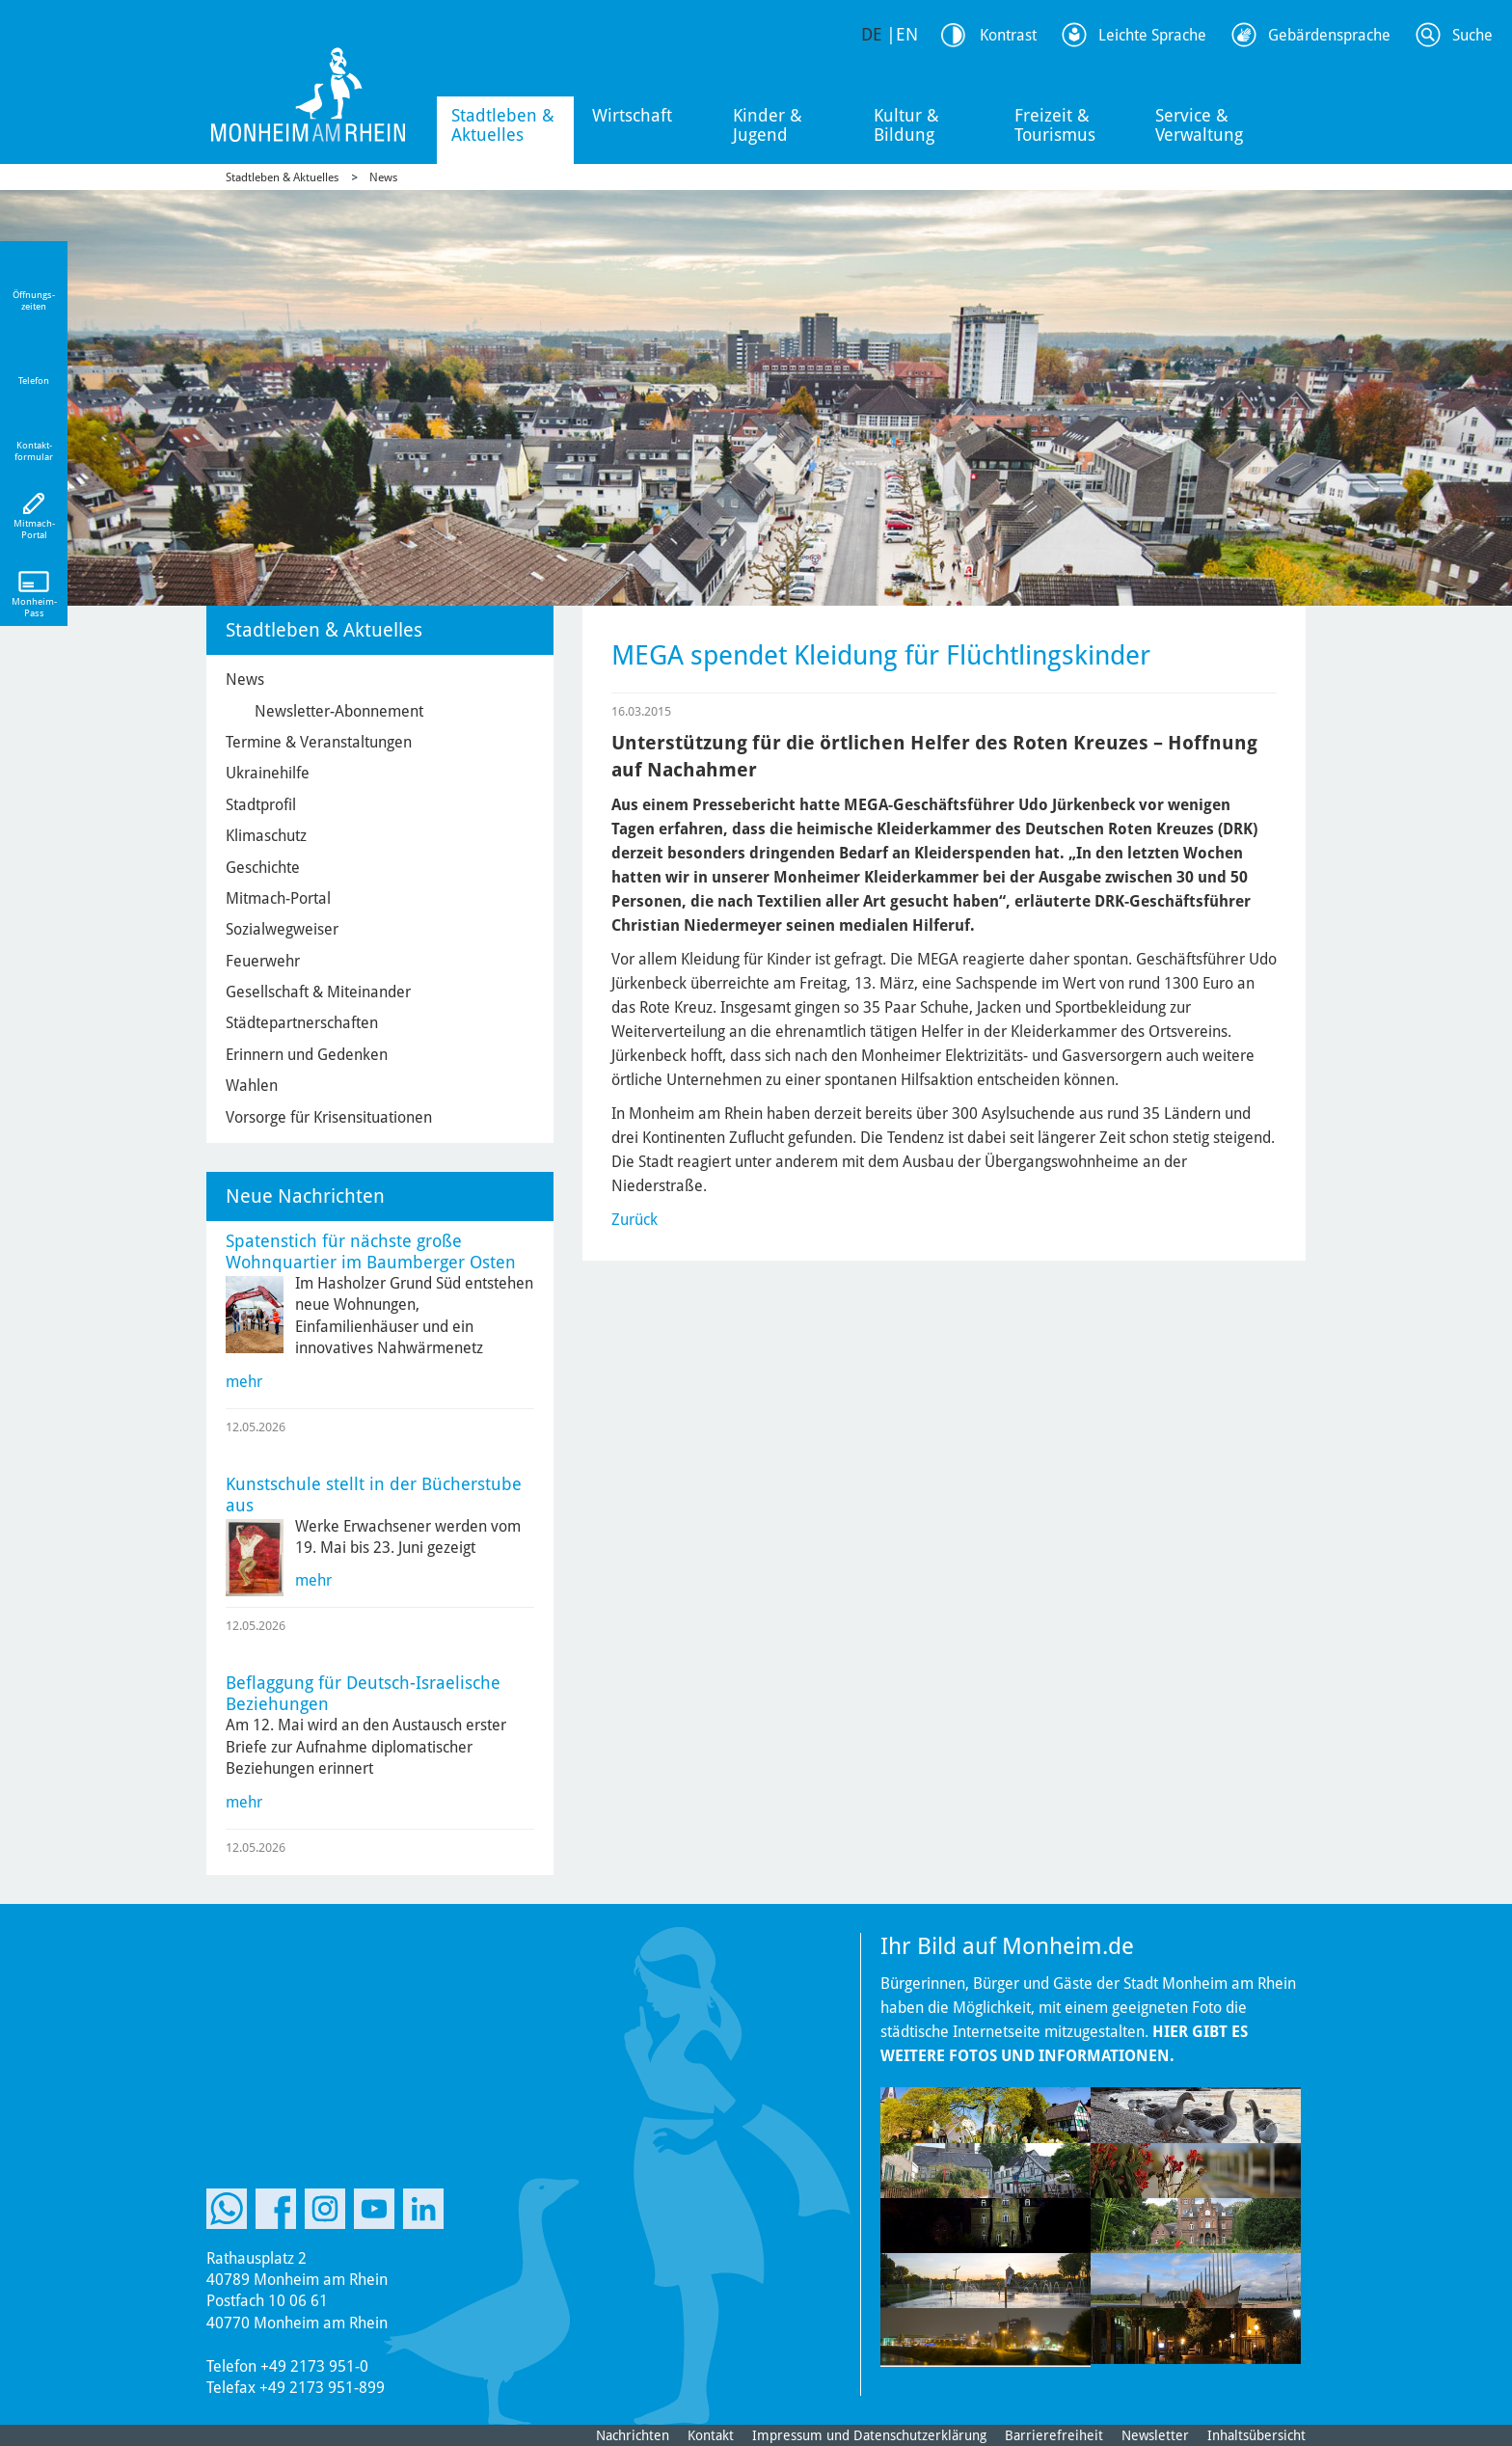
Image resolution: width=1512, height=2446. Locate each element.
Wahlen (252, 1085)
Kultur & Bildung (906, 125)
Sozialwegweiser (282, 929)
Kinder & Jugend (767, 125)
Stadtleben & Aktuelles (502, 125)
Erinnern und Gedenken (307, 1055)
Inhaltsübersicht (1256, 2435)
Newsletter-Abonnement (339, 711)
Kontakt (711, 2435)
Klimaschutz (266, 836)
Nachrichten (632, 2435)
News (383, 177)
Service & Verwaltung (1199, 125)
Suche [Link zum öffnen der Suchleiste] (1472, 35)
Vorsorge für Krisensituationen (329, 1117)
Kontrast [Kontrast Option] (1008, 35)
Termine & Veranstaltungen (319, 742)
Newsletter (1155, 2435)
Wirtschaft (632, 115)
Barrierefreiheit (1054, 2435)
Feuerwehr (263, 961)
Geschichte (263, 867)
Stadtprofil (261, 805)
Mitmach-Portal (278, 898)
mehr (244, 1381)
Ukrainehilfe (268, 773)
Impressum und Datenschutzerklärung (869, 2435)
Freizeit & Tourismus (1054, 125)
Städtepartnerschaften (302, 1023)
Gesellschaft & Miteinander (318, 992)
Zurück (634, 1219)
